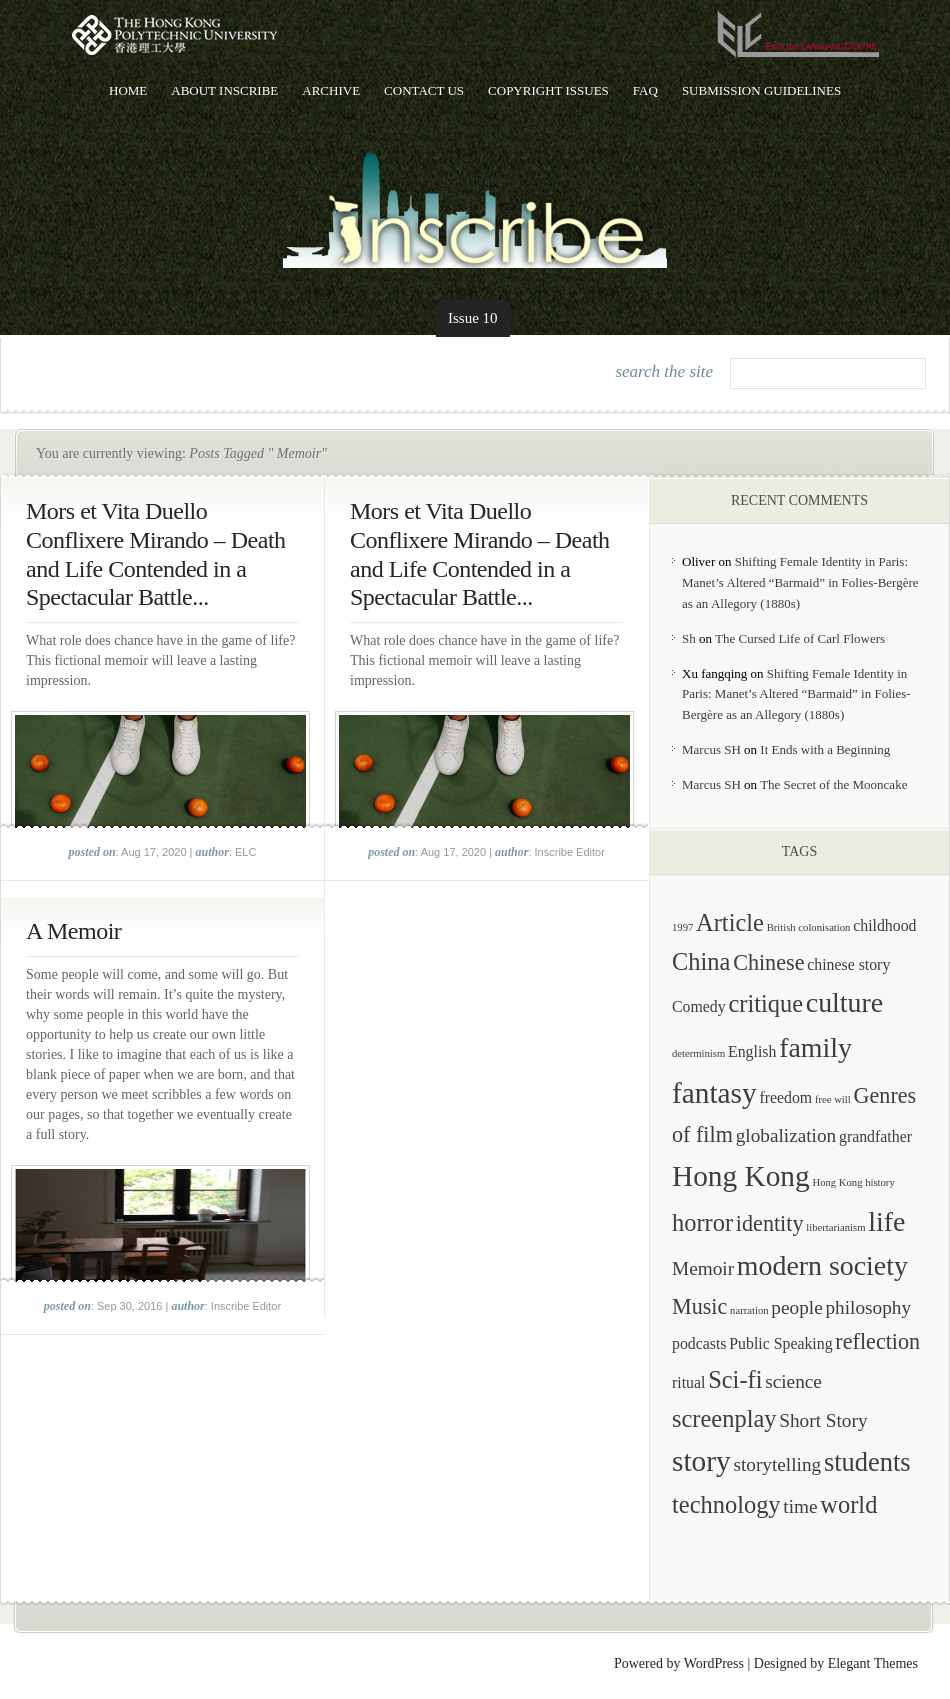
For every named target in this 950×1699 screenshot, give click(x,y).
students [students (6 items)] (867, 1462)
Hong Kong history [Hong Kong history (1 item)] (853, 1182)
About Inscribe (224, 90)
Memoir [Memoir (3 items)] (703, 1268)
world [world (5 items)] (848, 1504)
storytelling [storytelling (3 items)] (777, 1464)
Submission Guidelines (761, 90)
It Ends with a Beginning (825, 749)
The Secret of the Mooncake (833, 784)
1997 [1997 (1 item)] (682, 927)
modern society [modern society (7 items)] (822, 1265)
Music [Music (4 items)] (699, 1306)
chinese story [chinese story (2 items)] (848, 964)
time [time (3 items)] (800, 1506)
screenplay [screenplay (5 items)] (724, 1418)
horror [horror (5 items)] (702, 1222)
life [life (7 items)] (886, 1221)
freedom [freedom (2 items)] (785, 1097)
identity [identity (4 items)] (770, 1223)
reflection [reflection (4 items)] (877, 1341)
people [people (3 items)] (796, 1307)
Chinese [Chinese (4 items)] (768, 962)
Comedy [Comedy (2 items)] (699, 1006)
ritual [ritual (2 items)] (688, 1382)
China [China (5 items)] (701, 961)
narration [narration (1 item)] (749, 1310)
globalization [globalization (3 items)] (786, 1135)
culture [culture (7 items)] (844, 1002)
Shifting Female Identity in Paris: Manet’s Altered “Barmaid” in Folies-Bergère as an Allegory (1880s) (800, 582)
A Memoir (73, 931)
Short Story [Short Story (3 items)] (823, 1420)
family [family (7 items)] (815, 1047)
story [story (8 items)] (701, 1461)
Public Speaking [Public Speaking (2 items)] (780, 1343)
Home (128, 90)
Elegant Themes (873, 1663)
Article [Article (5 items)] (730, 922)
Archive (331, 90)
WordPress (714, 1663)
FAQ (645, 90)
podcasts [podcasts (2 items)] (699, 1343)
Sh (689, 638)
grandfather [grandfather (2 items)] (875, 1136)
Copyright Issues (548, 90)
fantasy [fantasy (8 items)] (714, 1093)
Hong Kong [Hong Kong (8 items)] (741, 1176)
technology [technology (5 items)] (726, 1504)
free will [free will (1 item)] (833, 1099)
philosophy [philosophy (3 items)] (868, 1307)
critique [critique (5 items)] (765, 1003)
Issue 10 (473, 318)
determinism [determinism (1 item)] (698, 1053)
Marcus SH (711, 749)
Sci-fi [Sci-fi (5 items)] (735, 1379)
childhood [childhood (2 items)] (884, 925)
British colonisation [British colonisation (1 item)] (809, 927)
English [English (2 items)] (752, 1051)
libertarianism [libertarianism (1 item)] (835, 1227)
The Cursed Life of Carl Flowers (800, 638)
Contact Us (424, 90)
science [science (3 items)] (793, 1381)
